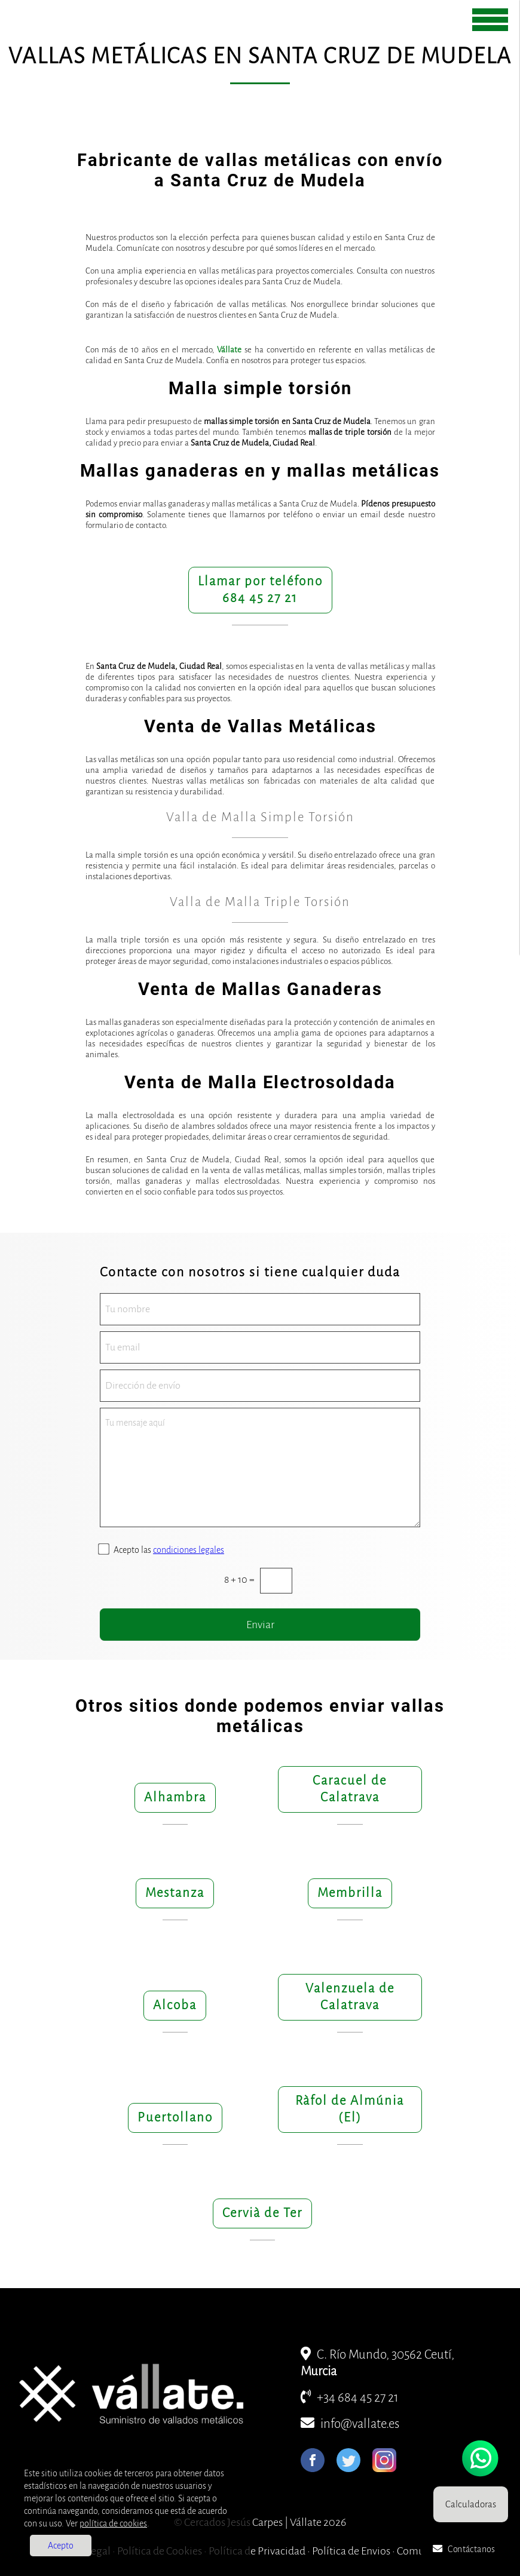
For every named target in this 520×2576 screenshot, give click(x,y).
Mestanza (174, 1893)
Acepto (61, 2545)
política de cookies (113, 2523)
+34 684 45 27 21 (350, 2398)
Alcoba (175, 2005)
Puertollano (175, 2117)
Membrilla (350, 1893)
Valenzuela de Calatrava (349, 1997)
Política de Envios (351, 2551)
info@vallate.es (350, 2424)
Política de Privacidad (257, 2551)
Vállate (229, 349)
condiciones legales (188, 1550)
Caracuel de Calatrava (350, 1789)
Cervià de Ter (262, 2213)
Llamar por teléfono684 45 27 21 (260, 590)
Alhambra (175, 1797)
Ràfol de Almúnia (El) (349, 2109)
